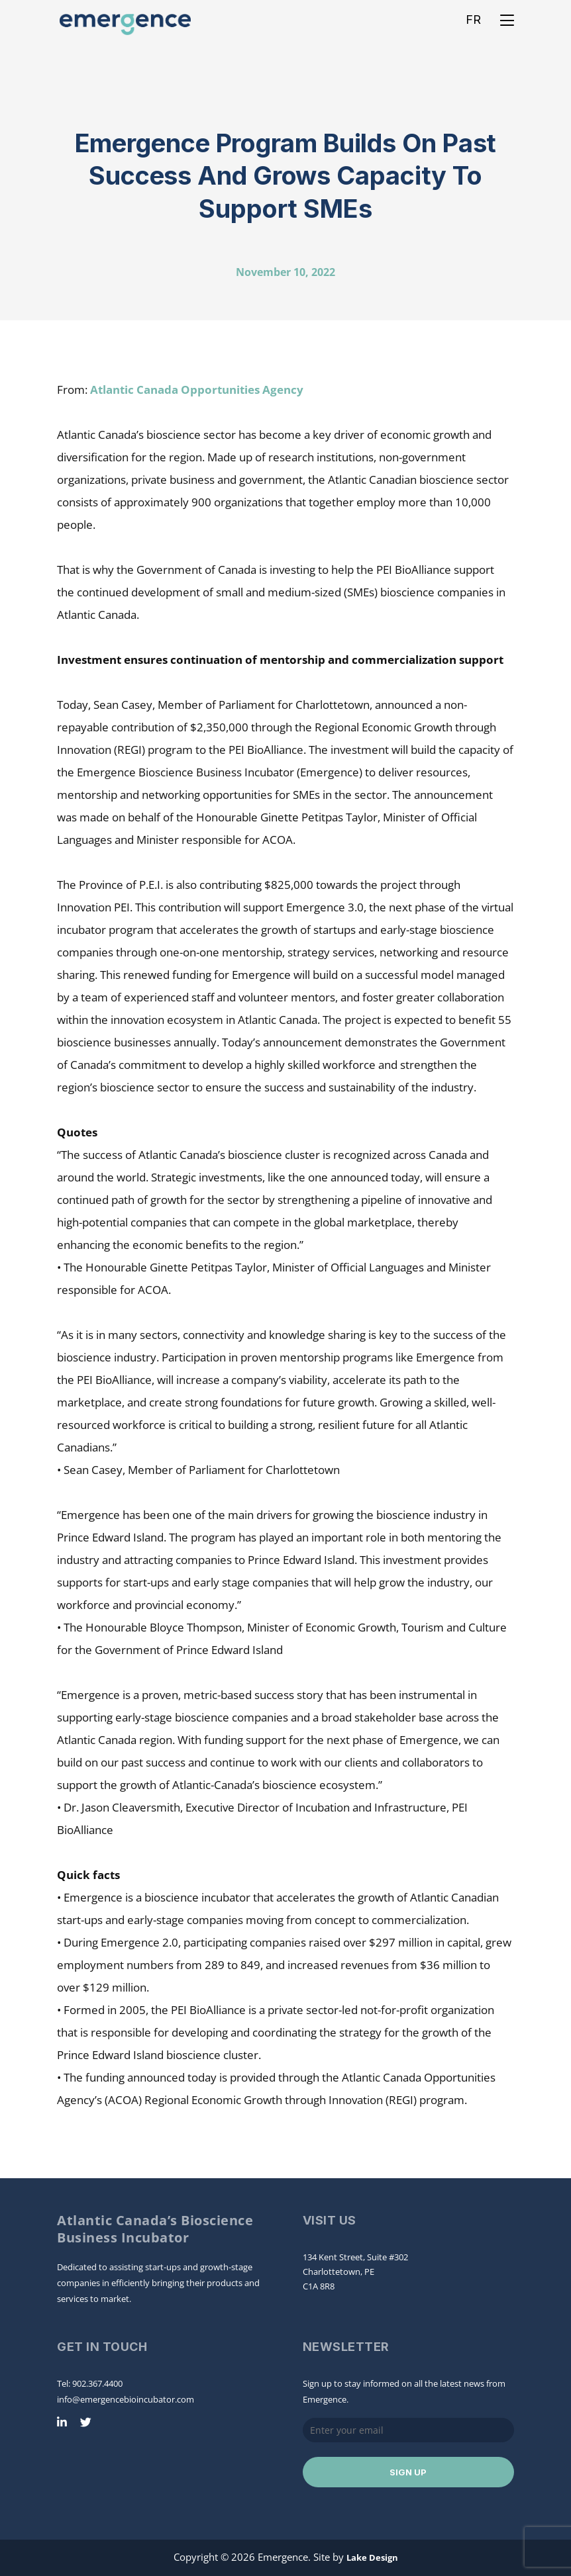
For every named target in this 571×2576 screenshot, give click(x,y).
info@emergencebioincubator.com (125, 2399)
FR (473, 19)
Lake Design (372, 2557)
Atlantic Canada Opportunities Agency (196, 389)
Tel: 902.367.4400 (90, 2383)
